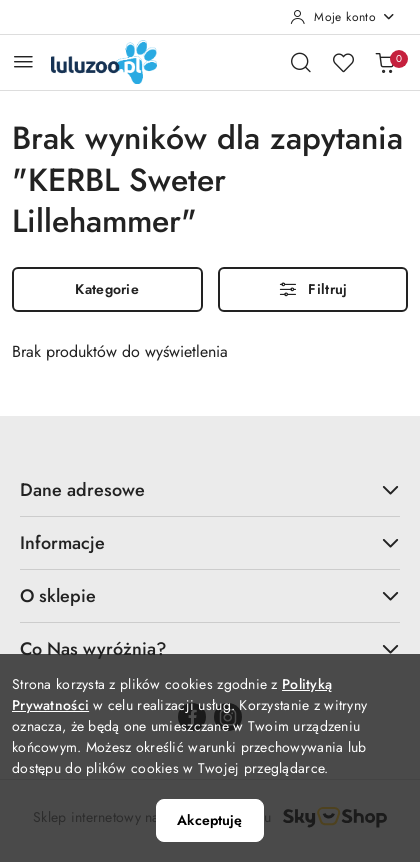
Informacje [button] (210, 543)
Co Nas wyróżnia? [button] (210, 649)
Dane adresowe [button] (210, 490)
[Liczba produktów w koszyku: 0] (385, 62)
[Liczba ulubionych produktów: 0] (343, 62)
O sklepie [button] (210, 596)
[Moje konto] (343, 17)
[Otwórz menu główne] (23, 61)
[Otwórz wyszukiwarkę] (301, 62)
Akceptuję (209, 820)
